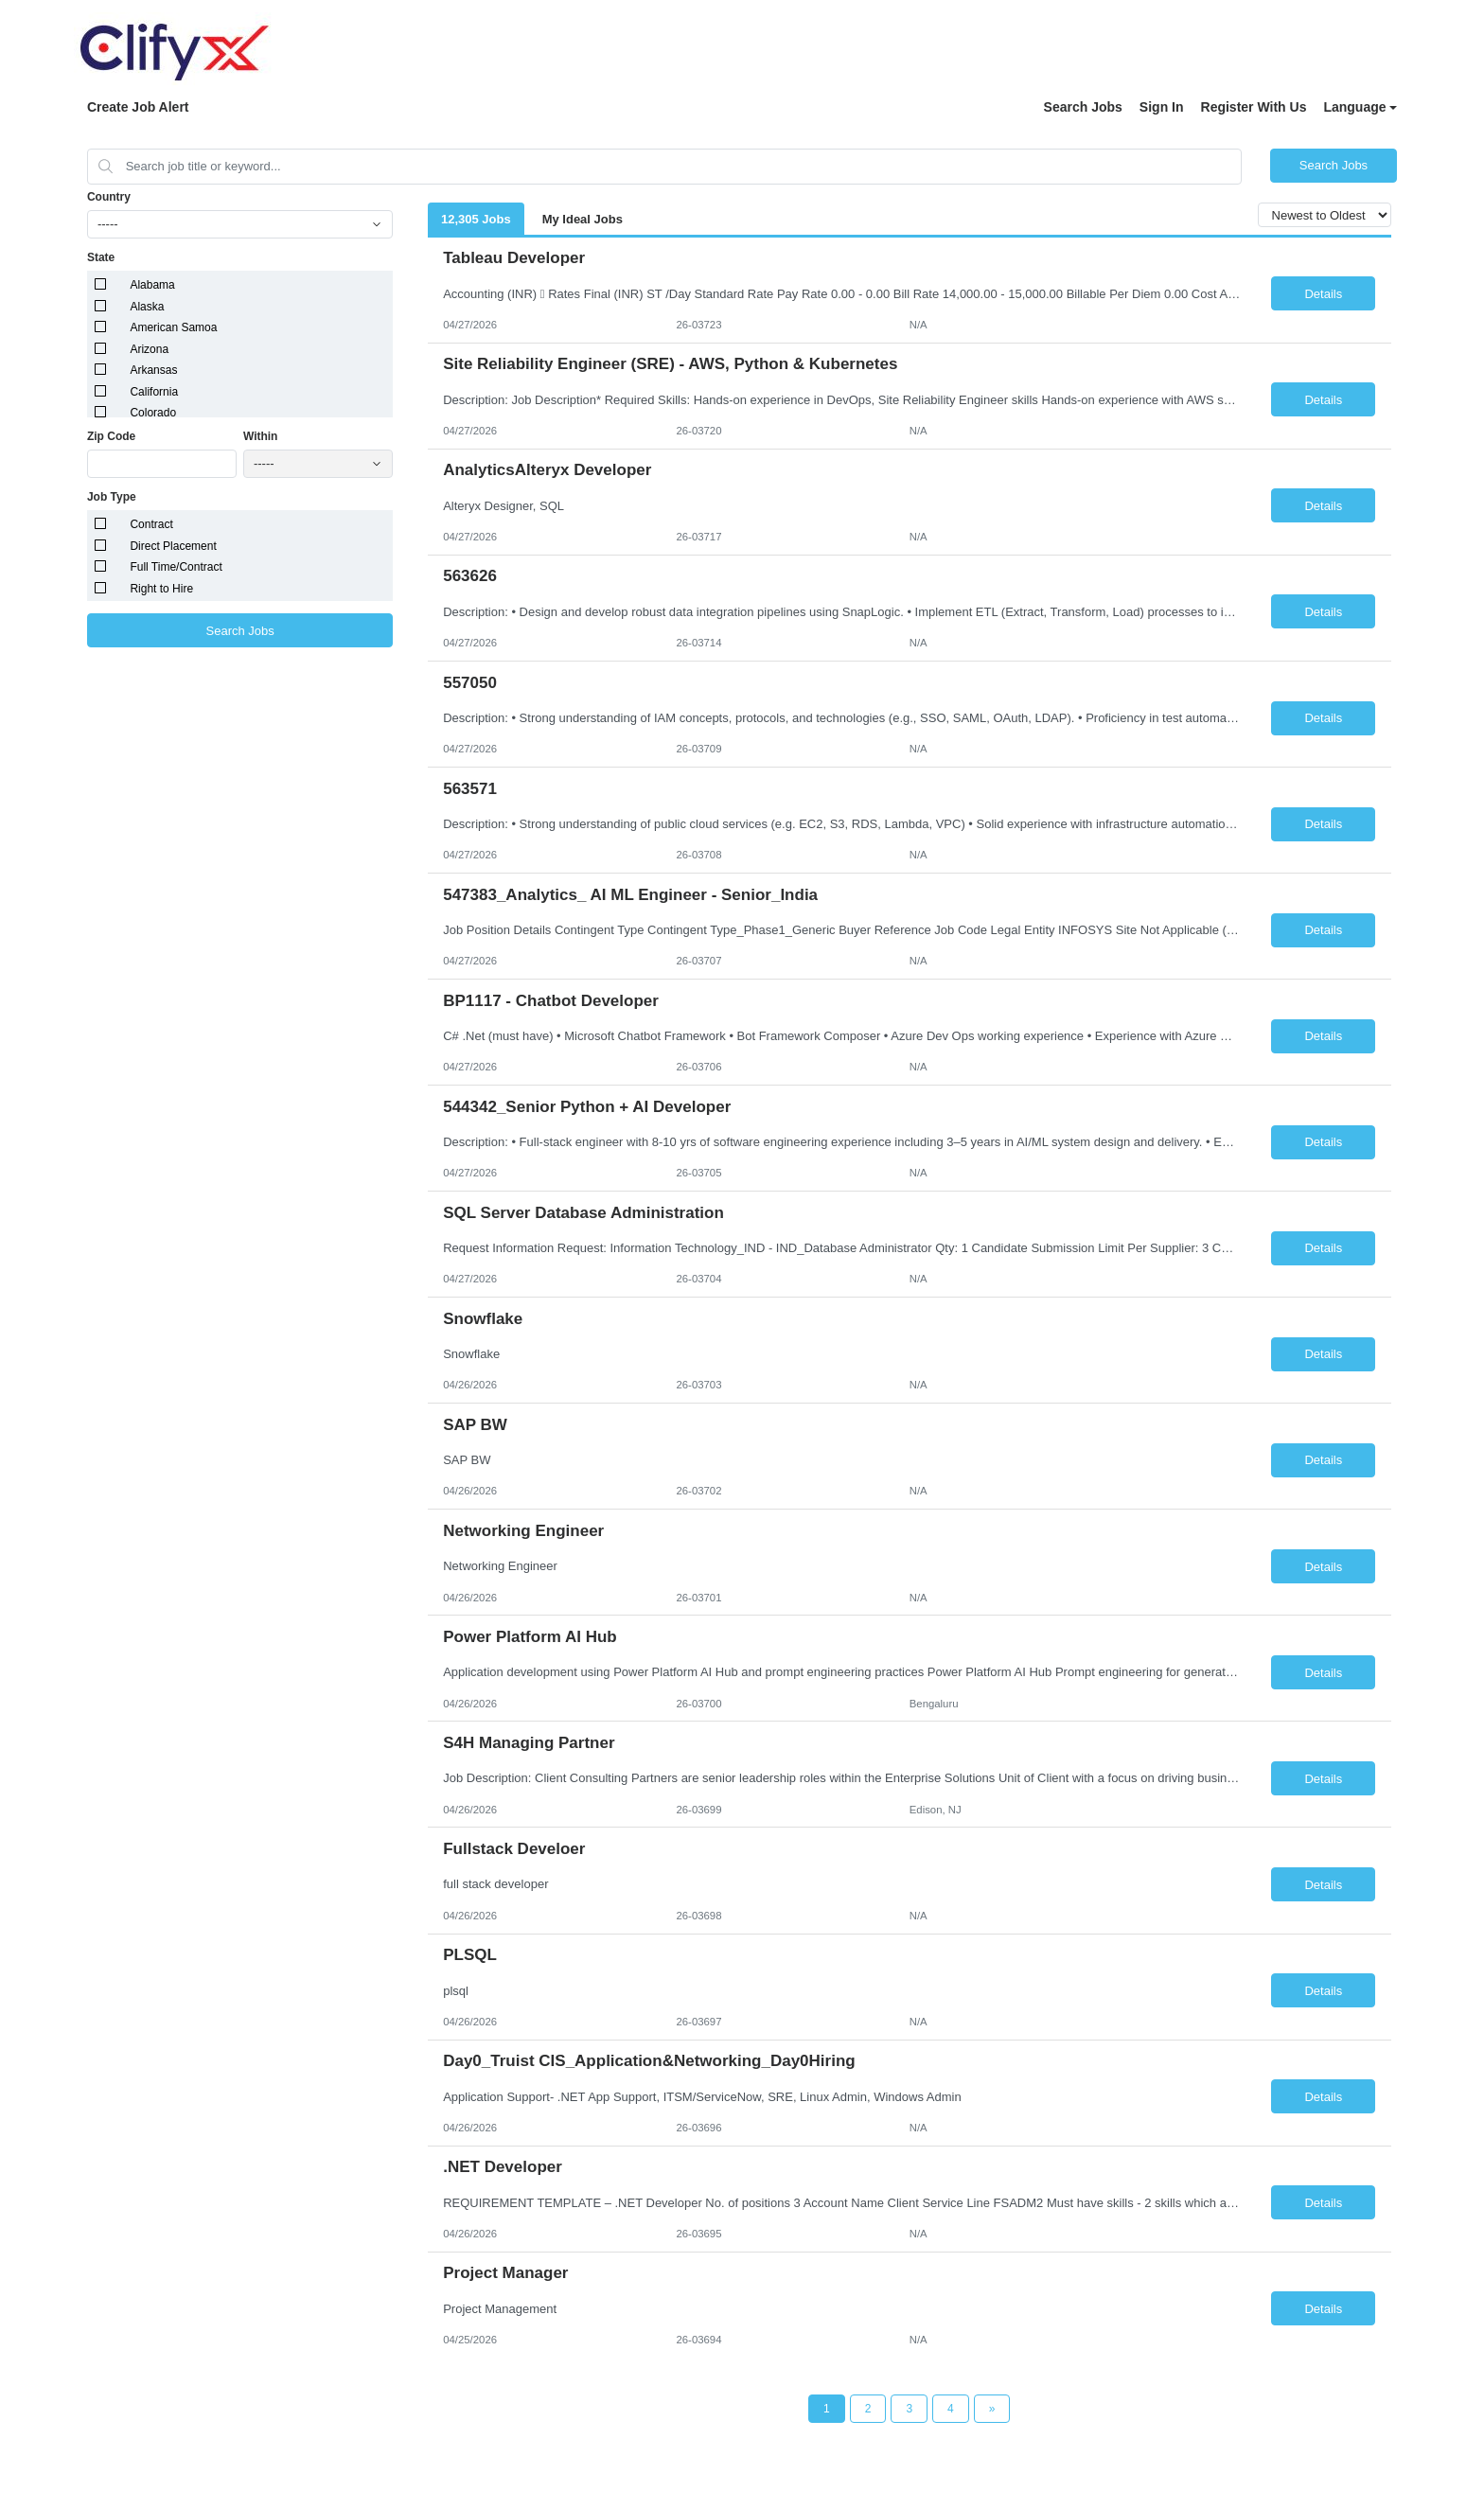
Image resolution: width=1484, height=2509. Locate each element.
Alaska (147, 306)
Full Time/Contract (175, 567)
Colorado (153, 412)
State (101, 257)
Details (1323, 294)
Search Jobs (1083, 107)
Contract (151, 524)
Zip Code (111, 436)
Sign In (1162, 107)
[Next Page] (992, 2408)
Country (109, 196)
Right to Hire (161, 588)
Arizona (149, 349)
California (154, 391)
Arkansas (153, 370)
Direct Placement (173, 546)
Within (260, 436)
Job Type (111, 497)
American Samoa (173, 327)
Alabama (152, 285)
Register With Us (1254, 107)
